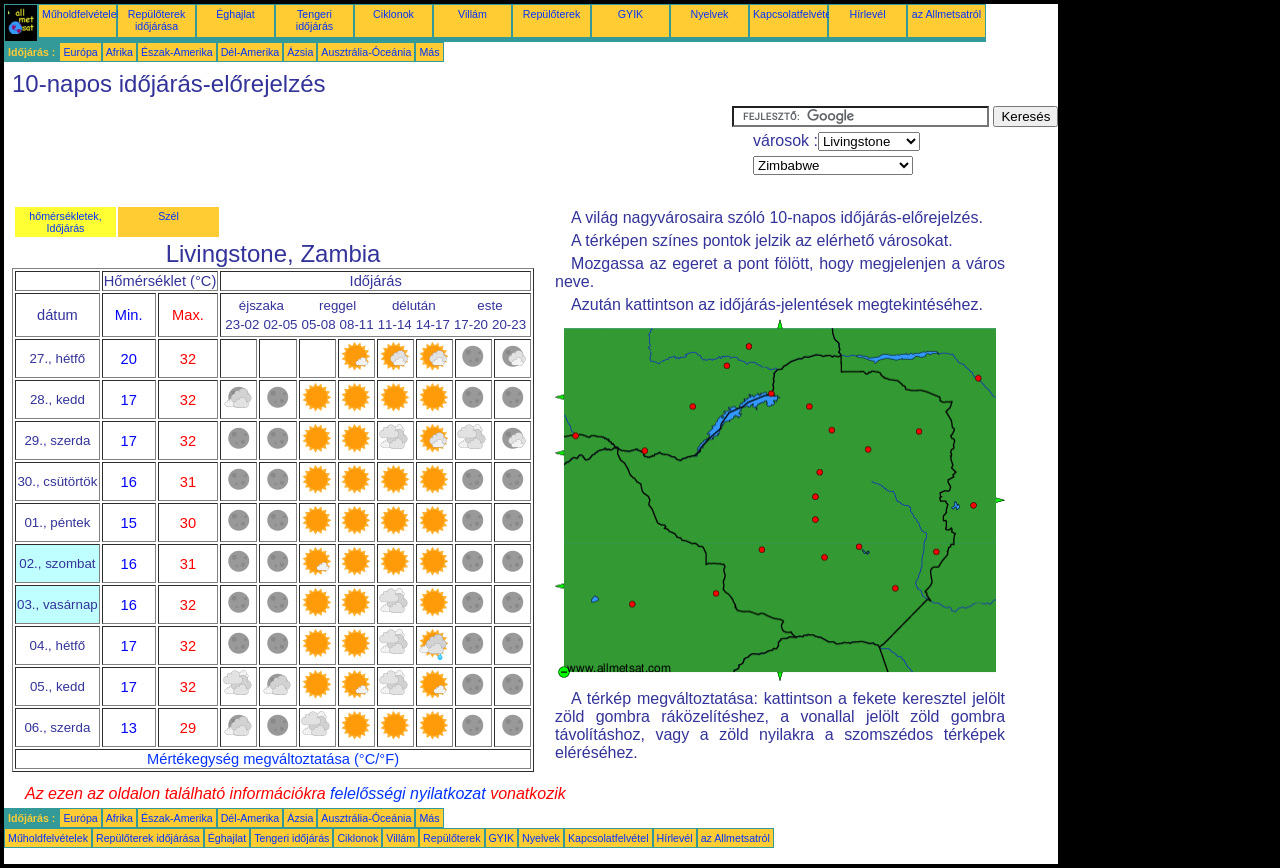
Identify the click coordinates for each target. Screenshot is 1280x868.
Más (429, 52)
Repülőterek (551, 14)
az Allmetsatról (946, 14)
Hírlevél (867, 14)
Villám (472, 14)
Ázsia (300, 52)
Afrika (119, 52)
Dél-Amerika (250, 52)
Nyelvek (710, 14)
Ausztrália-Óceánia (366, 52)
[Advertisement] (368, 151)
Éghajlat (235, 14)
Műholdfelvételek (82, 14)
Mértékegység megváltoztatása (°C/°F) (273, 759)
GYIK (630, 14)
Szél (168, 216)
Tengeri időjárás (314, 20)
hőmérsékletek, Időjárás (65, 222)
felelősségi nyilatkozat (408, 793)
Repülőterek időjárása (156, 20)
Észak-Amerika (177, 52)
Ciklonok (393, 14)
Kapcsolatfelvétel (793, 14)
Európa (80, 52)
